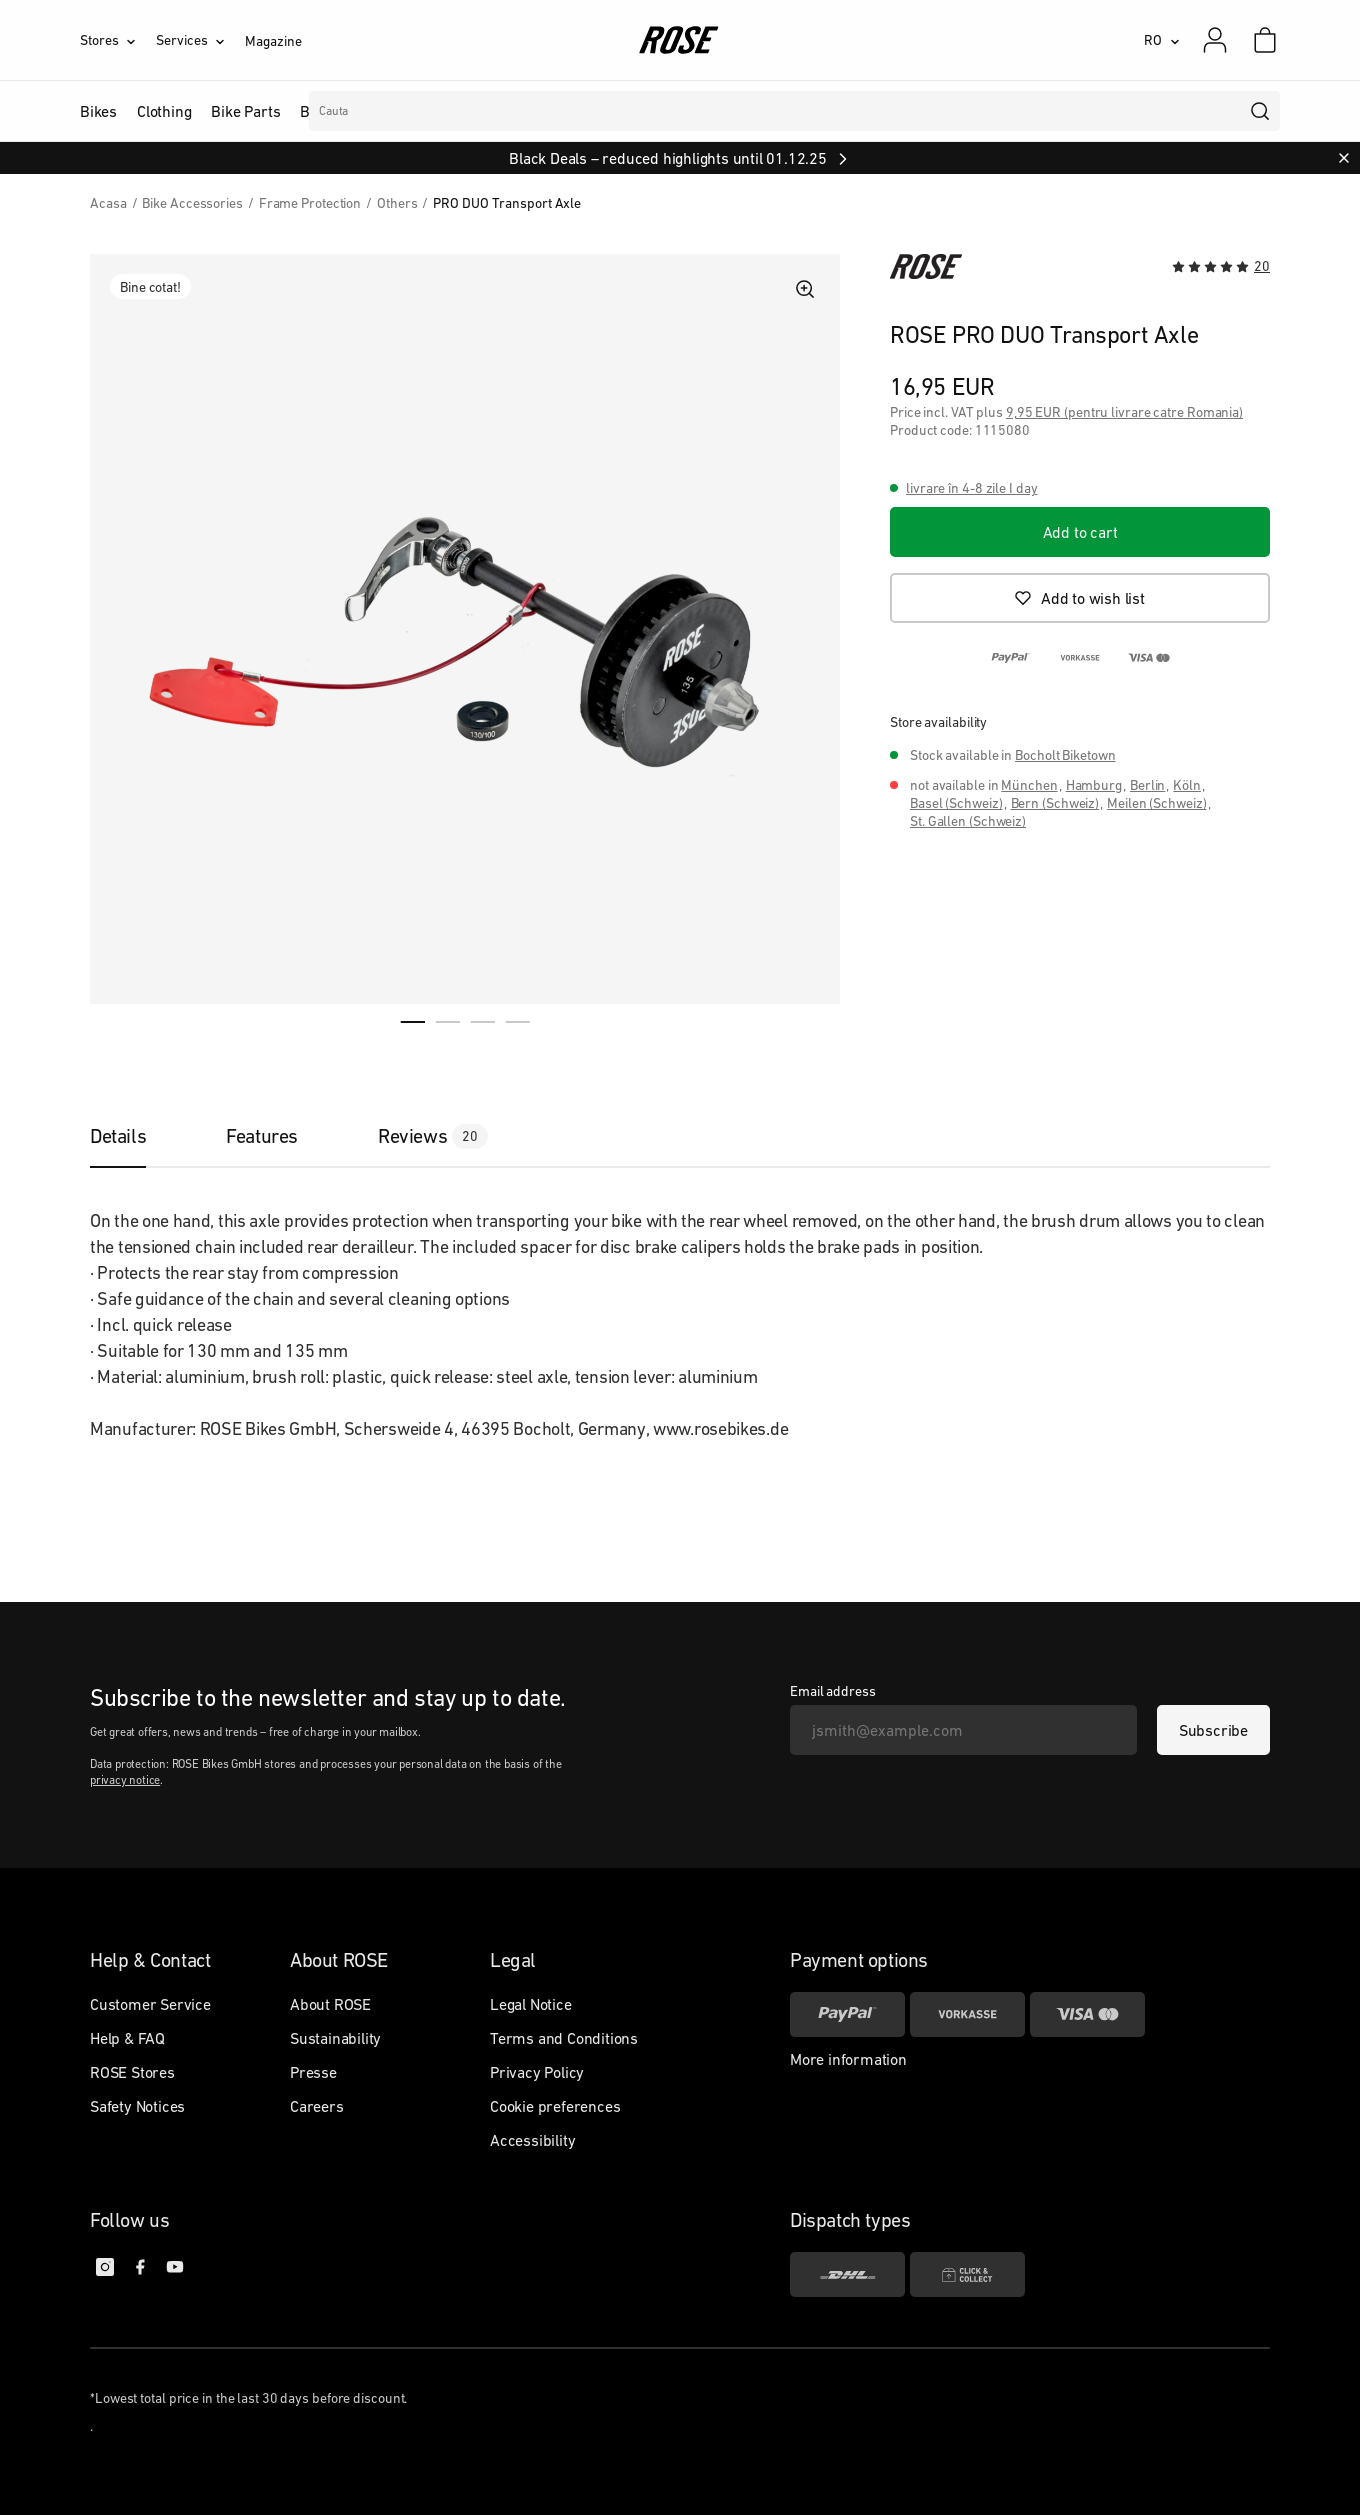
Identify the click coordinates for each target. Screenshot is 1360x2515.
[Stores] (118, 40)
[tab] (138, 1136)
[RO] (1162, 40)
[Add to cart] (1080, 532)
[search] (1261, 111)
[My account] (1215, 40)
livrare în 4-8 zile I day (972, 488)
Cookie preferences (555, 2106)
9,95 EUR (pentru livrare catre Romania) (1124, 412)
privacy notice (125, 1780)
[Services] (200, 40)
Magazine (273, 41)
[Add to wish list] (1080, 598)
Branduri (514, 111)
